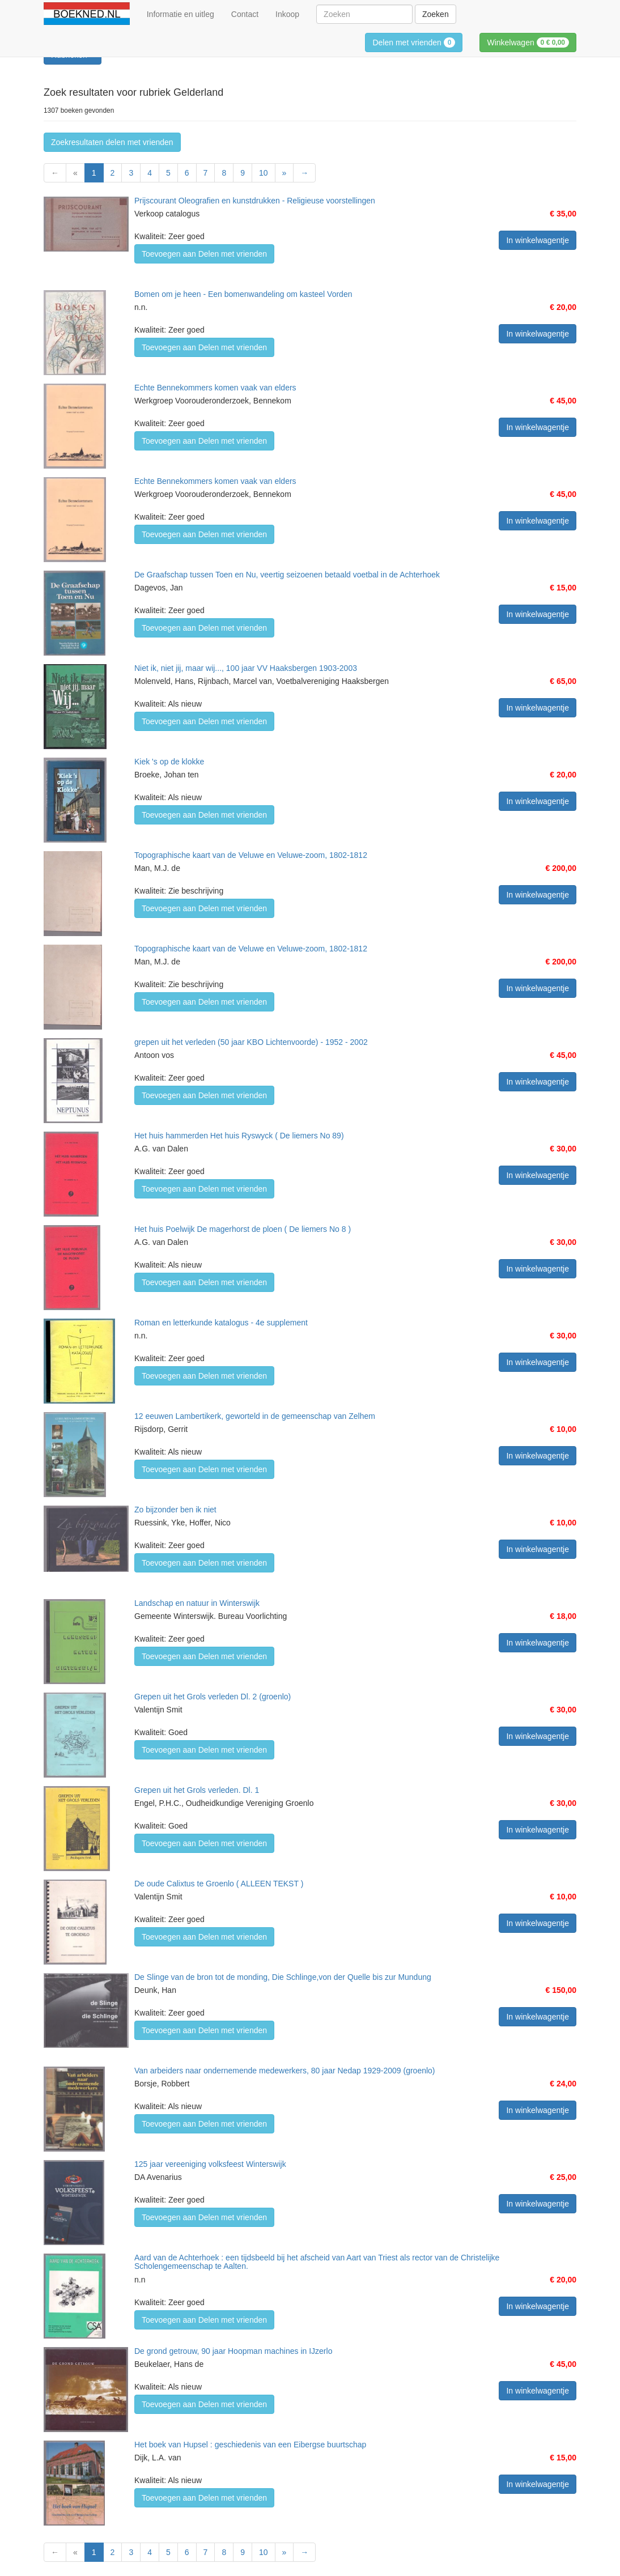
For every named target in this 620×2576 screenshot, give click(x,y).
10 (263, 172)
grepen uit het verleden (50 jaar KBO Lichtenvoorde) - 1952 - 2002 (251, 1042)
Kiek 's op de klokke (169, 761)
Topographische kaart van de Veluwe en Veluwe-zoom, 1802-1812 (250, 855)
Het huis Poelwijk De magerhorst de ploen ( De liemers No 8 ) (242, 1229)
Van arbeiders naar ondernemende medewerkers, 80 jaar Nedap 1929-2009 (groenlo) (284, 2070)
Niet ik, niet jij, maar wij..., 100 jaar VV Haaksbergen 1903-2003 (245, 668)
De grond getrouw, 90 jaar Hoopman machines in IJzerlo (233, 2351)
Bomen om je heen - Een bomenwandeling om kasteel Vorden (243, 294)
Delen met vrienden (413, 42)
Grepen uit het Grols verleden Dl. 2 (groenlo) (212, 1696)
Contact (244, 14)
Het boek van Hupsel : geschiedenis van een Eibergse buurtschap (250, 2444)
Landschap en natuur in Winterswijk (197, 1603)
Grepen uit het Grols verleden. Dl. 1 (196, 1790)
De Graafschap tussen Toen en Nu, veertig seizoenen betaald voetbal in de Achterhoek (287, 574)
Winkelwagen (528, 42)
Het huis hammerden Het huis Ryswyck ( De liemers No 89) (239, 1135)
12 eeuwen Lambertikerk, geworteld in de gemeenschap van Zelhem (254, 1416)
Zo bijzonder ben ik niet (175, 1509)
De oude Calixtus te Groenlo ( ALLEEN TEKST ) (218, 1883)
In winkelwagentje (537, 240)
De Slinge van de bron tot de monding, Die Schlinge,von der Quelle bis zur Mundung (282, 1977)
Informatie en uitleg (180, 14)
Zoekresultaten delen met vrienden (112, 142)
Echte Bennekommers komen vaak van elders (215, 387)
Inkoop (287, 14)
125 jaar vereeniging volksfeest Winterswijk (210, 2164)
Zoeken (435, 14)
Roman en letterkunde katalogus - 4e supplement (221, 1322)
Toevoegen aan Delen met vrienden (204, 253)
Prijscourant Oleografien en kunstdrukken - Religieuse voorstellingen (254, 200)
